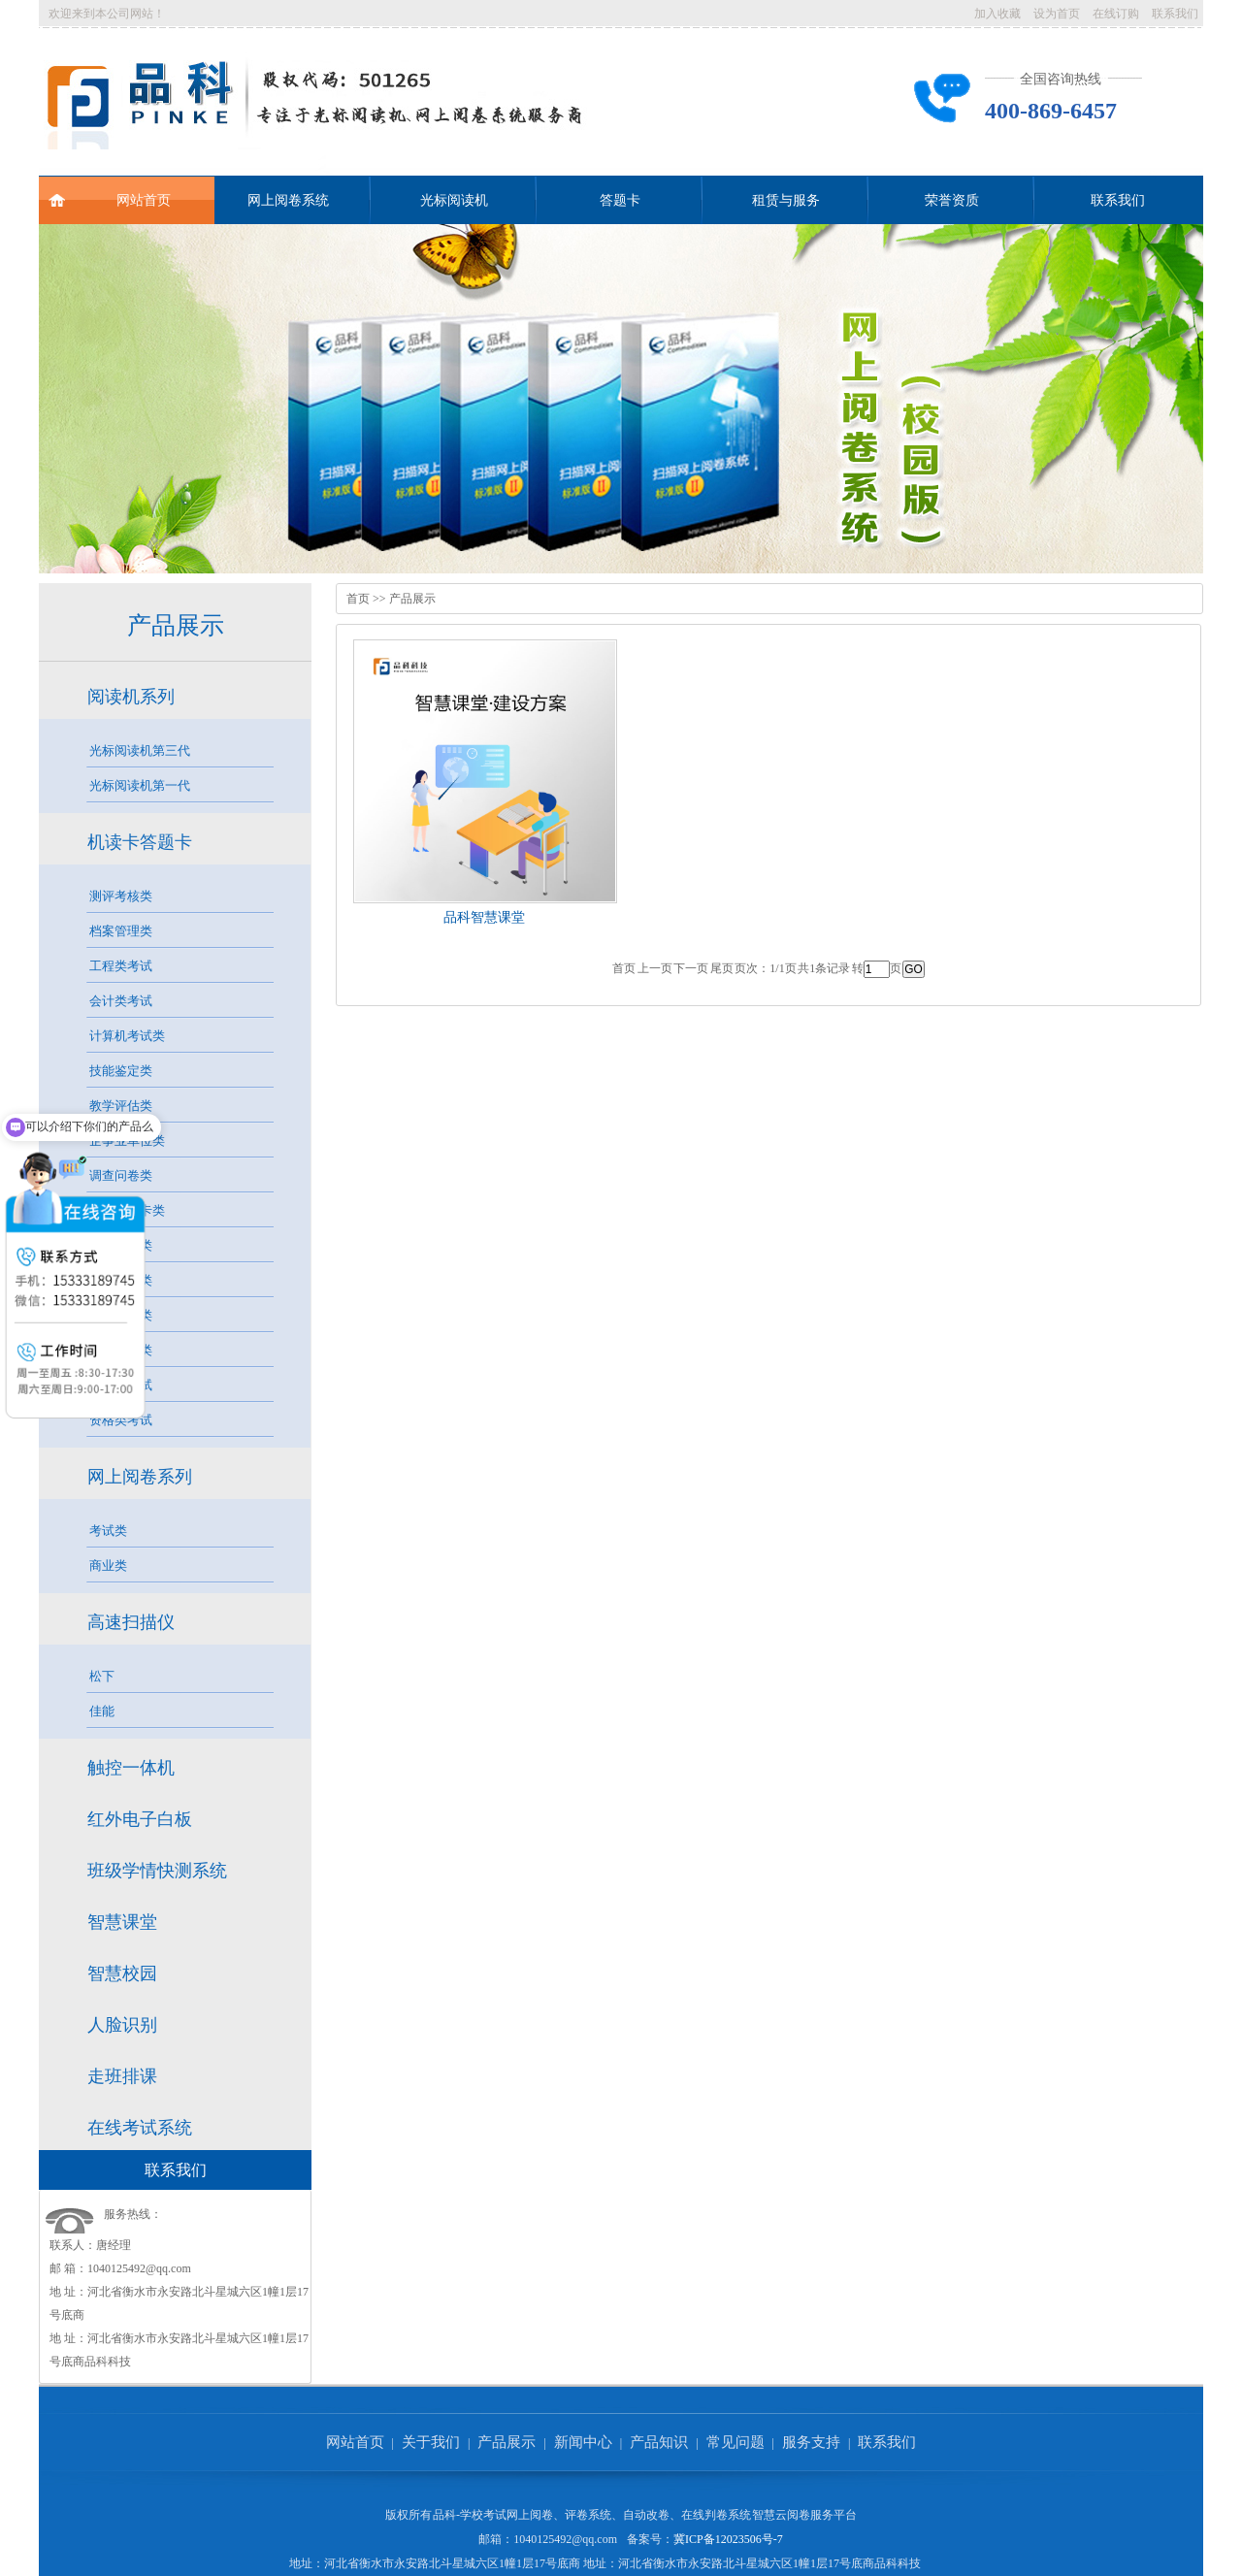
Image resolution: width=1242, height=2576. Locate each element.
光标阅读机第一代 (139, 785)
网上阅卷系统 (288, 200)
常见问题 (735, 2442)
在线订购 (1116, 13)
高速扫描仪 (131, 1622)
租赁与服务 (786, 200)
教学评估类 (120, 1105)
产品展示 (175, 625)
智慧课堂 (122, 1922)
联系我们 (1175, 13)
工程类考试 (120, 966)
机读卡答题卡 (139, 842)
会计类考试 (120, 1001)
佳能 (101, 1711)
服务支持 (811, 2442)
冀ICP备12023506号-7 (728, 2539)
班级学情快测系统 (157, 1870)
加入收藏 (997, 13)
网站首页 (110, 192)
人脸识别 (122, 2025)
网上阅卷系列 (139, 1476)
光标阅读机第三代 (139, 750)
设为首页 (1056, 13)
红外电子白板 (139, 1819)
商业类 (108, 1565)
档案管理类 (120, 931)
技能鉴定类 (120, 1070)
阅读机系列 (131, 696)
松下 (101, 1676)
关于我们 (431, 2442)
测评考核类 (120, 896)
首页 (358, 598)
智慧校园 (122, 1973)
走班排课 (122, 2076)
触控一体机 (131, 1767)
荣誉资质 (952, 200)
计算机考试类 (127, 1035)
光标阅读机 (454, 200)
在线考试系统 (139, 2127)
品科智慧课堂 (484, 917)
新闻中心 (583, 2442)
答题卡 (620, 200)
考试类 (108, 1530)
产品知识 (659, 2442)
